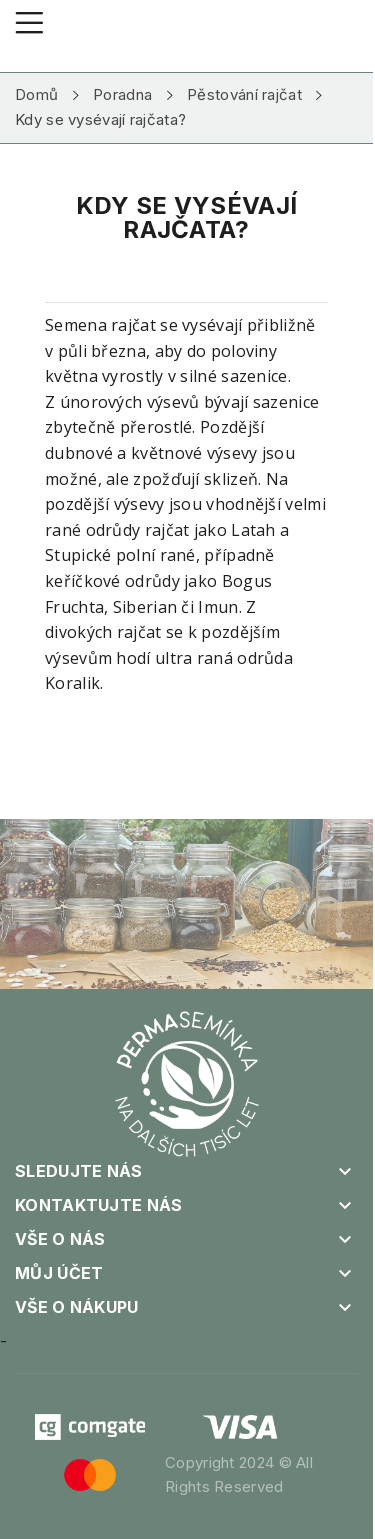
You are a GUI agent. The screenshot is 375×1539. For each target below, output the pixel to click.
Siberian (145, 607)
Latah (253, 530)
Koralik (72, 683)
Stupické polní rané (120, 555)
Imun (218, 607)
